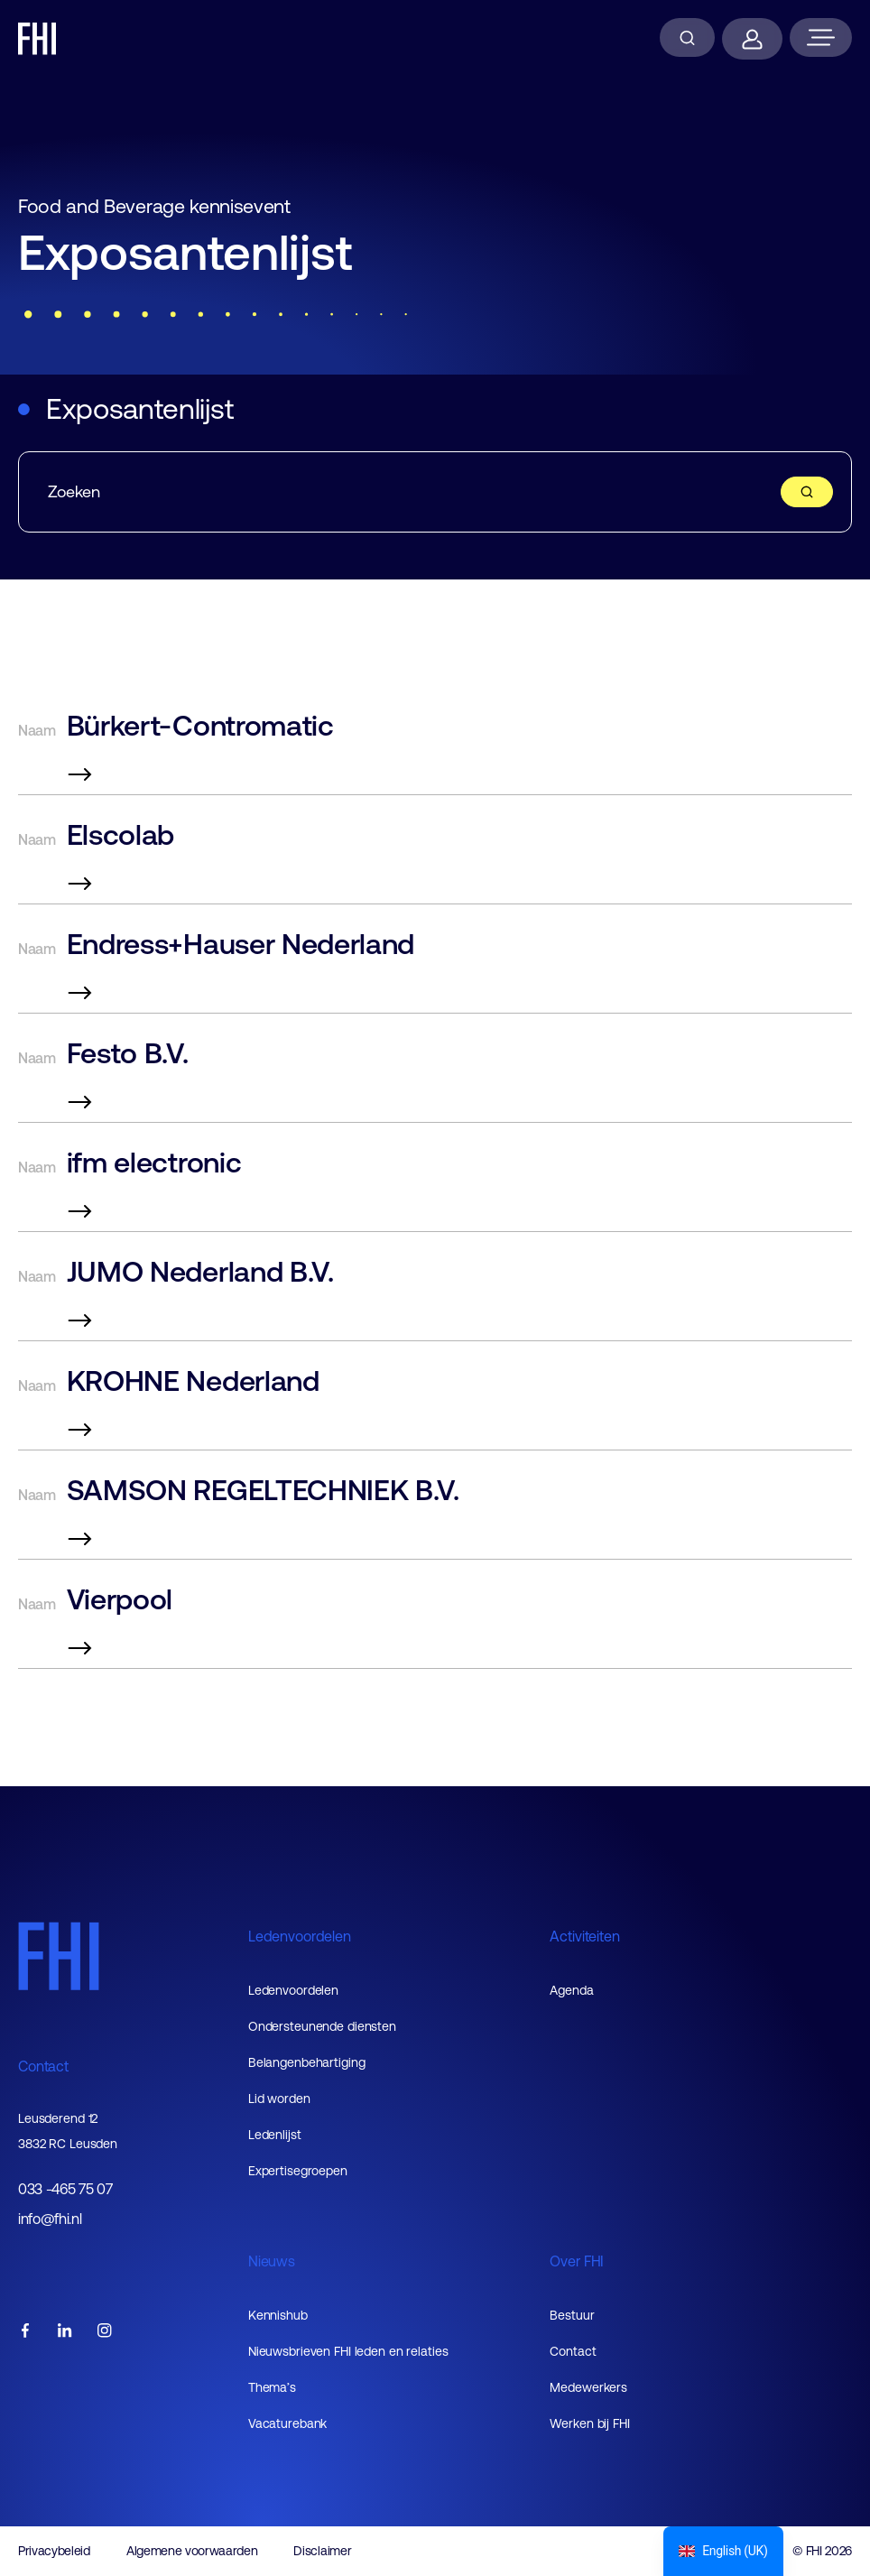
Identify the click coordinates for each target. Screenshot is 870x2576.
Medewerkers (588, 2387)
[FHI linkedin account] (65, 2331)
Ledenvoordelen (299, 1936)
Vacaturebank (288, 2423)
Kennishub (278, 2315)
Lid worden (279, 2098)
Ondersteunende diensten (322, 2026)
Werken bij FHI (589, 2423)
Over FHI (577, 2261)
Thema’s (272, 2387)
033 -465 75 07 (65, 2189)
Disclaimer (322, 2551)
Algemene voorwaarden (192, 2551)
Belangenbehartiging (307, 2062)
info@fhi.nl (49, 2219)
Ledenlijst (274, 2134)
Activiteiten (584, 1936)
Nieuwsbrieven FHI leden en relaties (348, 2351)
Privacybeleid (54, 2551)
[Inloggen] (752, 39)
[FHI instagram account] (104, 2331)
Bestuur (572, 2315)
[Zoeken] (687, 37)
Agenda (571, 1990)
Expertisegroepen (297, 2171)
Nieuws (271, 2261)
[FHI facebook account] (25, 2331)
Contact (43, 2066)
